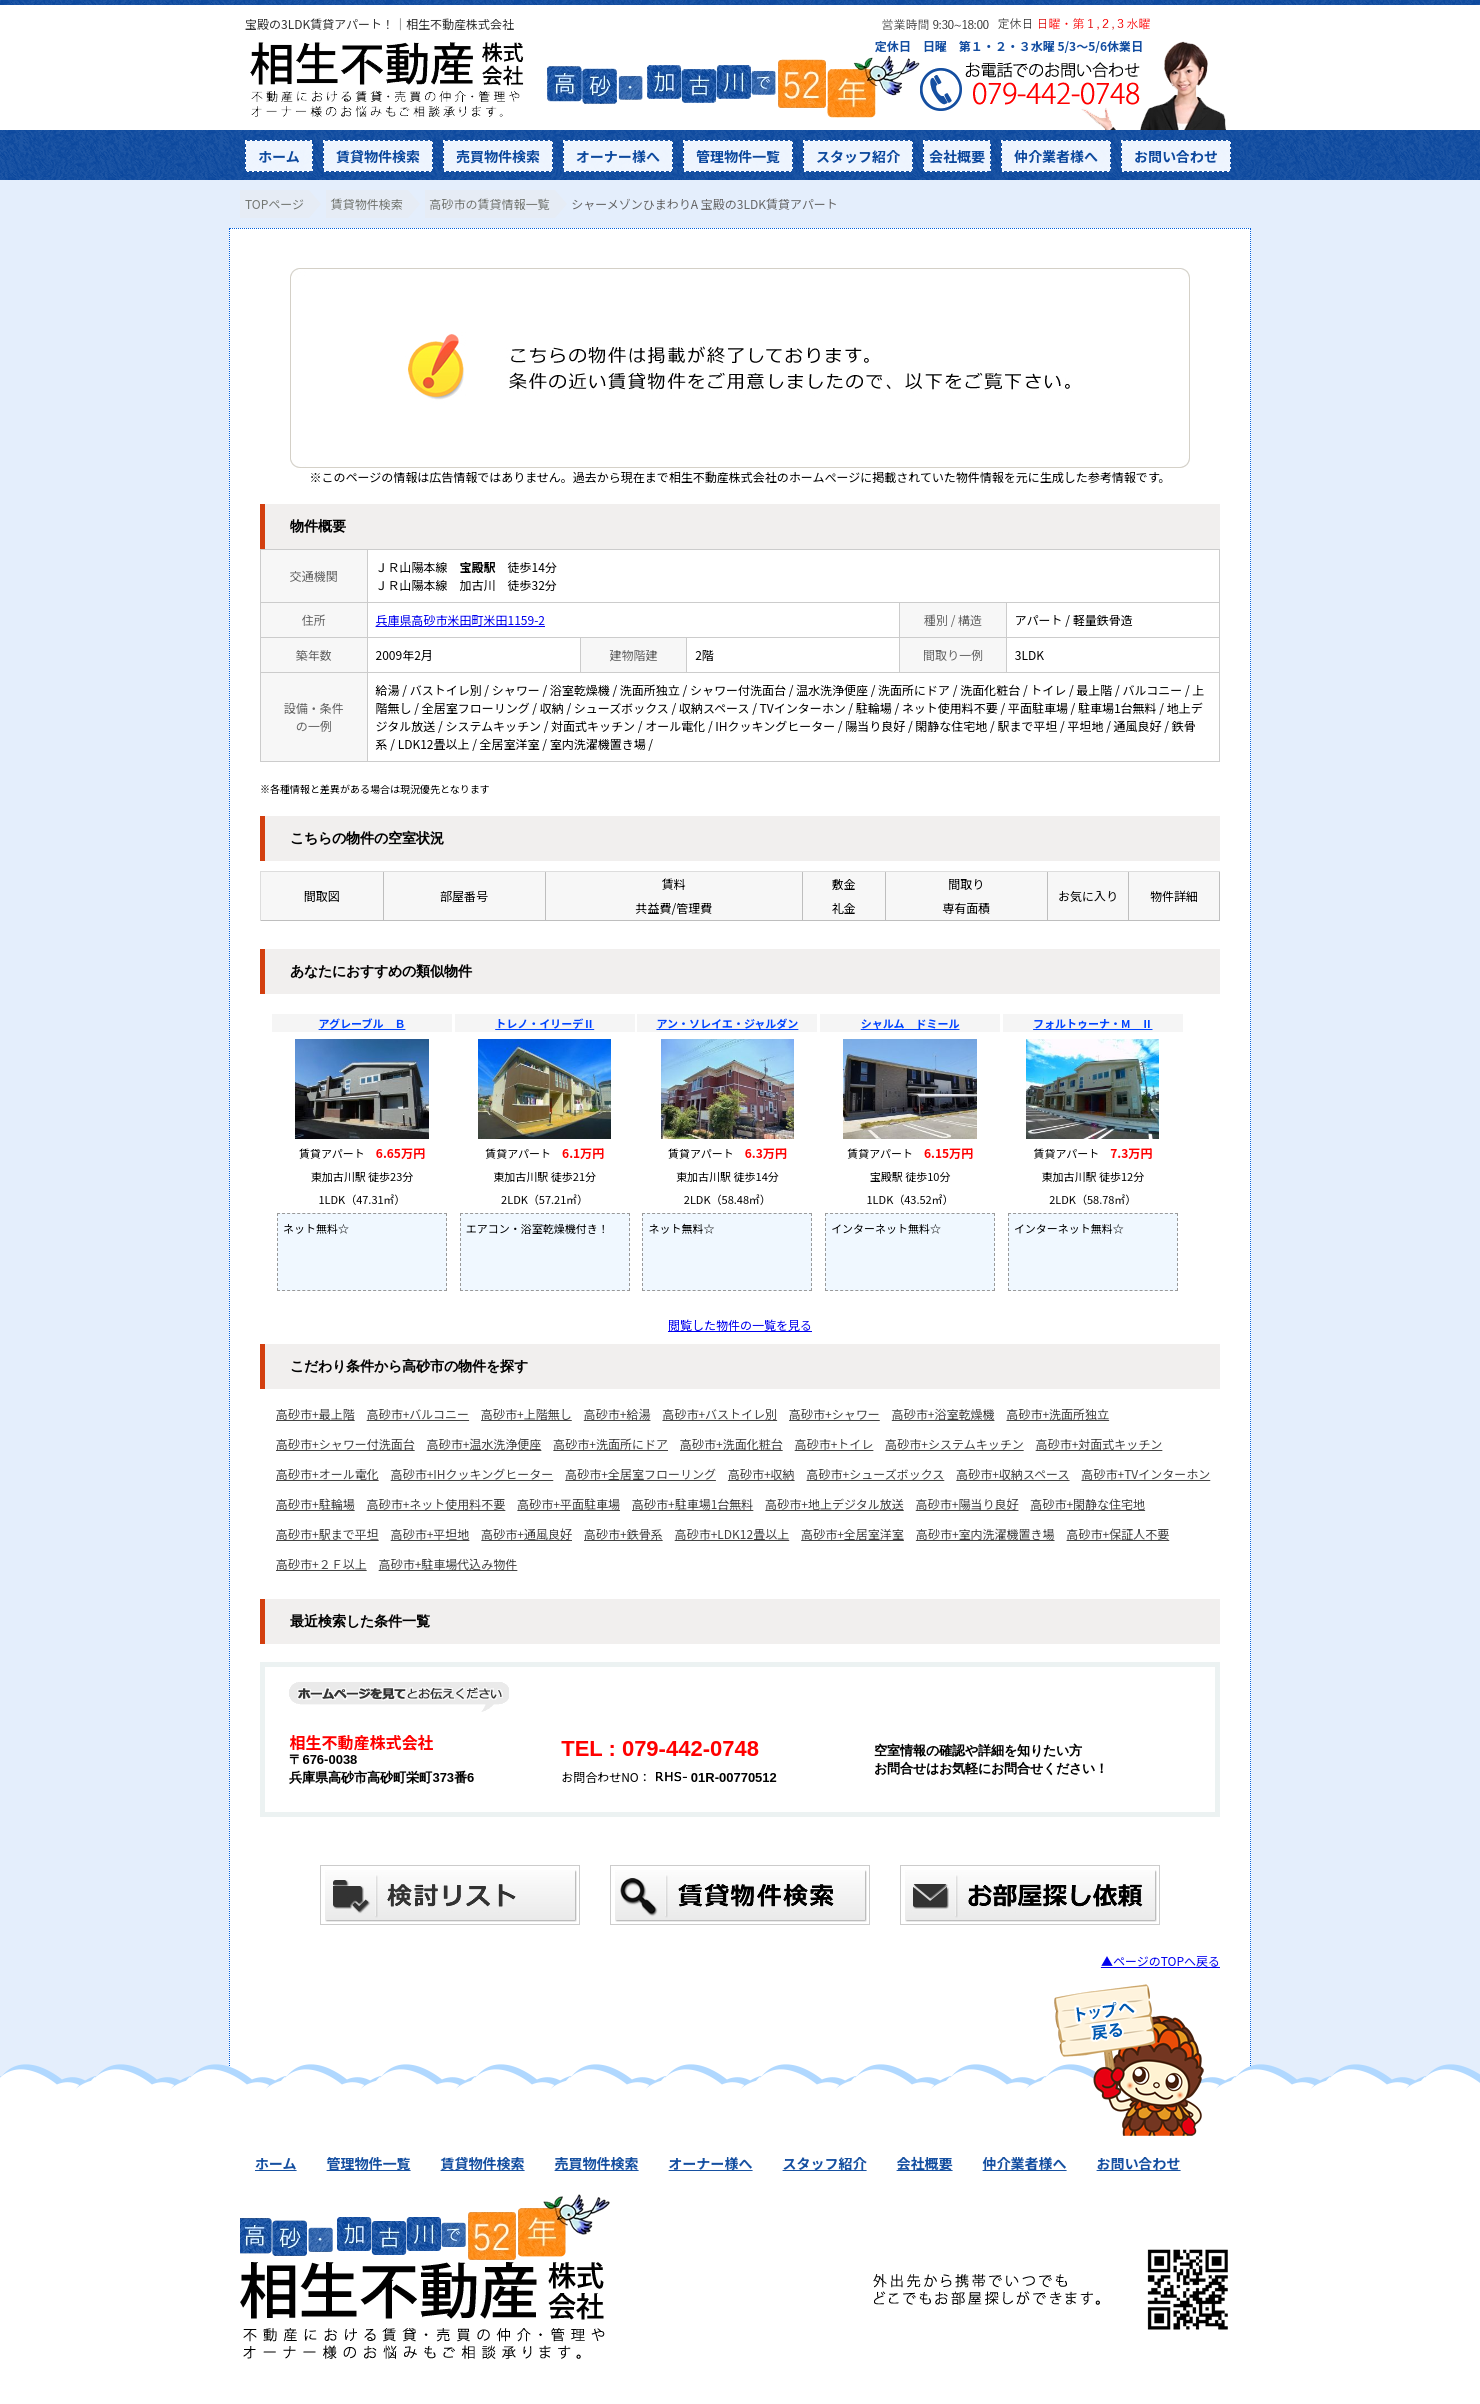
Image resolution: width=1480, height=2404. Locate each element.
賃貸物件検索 (378, 156)
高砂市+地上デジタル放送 (834, 1503)
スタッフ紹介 (858, 156)
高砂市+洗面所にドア (610, 1443)
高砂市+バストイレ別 (719, 1413)
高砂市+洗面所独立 (1057, 1413)
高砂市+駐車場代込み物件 (448, 1563)
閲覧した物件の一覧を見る (740, 1324)
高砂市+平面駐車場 (568, 1503)
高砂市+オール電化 (327, 1473)
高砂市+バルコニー (418, 1413)
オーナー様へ (618, 156)
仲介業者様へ (1056, 156)
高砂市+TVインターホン (1146, 1473)
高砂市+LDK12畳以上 (732, 1533)
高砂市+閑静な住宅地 (1087, 1503)
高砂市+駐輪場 (315, 1503)
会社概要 (957, 156)
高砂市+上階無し (526, 1413)
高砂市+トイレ (834, 1443)
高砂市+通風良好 (526, 1533)
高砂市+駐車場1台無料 (692, 1503)
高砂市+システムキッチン (954, 1443)
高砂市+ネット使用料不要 (436, 1503)
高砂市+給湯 (617, 1413)
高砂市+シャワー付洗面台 (345, 1443)
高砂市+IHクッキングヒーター (472, 1473)
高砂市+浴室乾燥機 (943, 1413)
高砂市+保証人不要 (1118, 1533)
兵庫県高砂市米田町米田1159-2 (460, 619)
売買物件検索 (498, 156)
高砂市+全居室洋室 (852, 1533)
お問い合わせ (1176, 156)
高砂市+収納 (761, 1473)
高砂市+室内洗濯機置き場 (985, 1533)
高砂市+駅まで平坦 (327, 1533)
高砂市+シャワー (834, 1413)
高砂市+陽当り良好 (967, 1503)
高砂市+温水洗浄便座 (484, 1443)
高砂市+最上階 (315, 1413)
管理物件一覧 (738, 156)
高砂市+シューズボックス (876, 1473)
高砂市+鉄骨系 (623, 1533)
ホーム (279, 156)
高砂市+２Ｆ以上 (321, 1563)
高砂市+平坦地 (430, 1533)
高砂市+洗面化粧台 (731, 1443)
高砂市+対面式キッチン (1099, 1443)
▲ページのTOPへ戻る (1160, 1960)
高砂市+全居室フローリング (640, 1473)
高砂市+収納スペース (1012, 1473)
